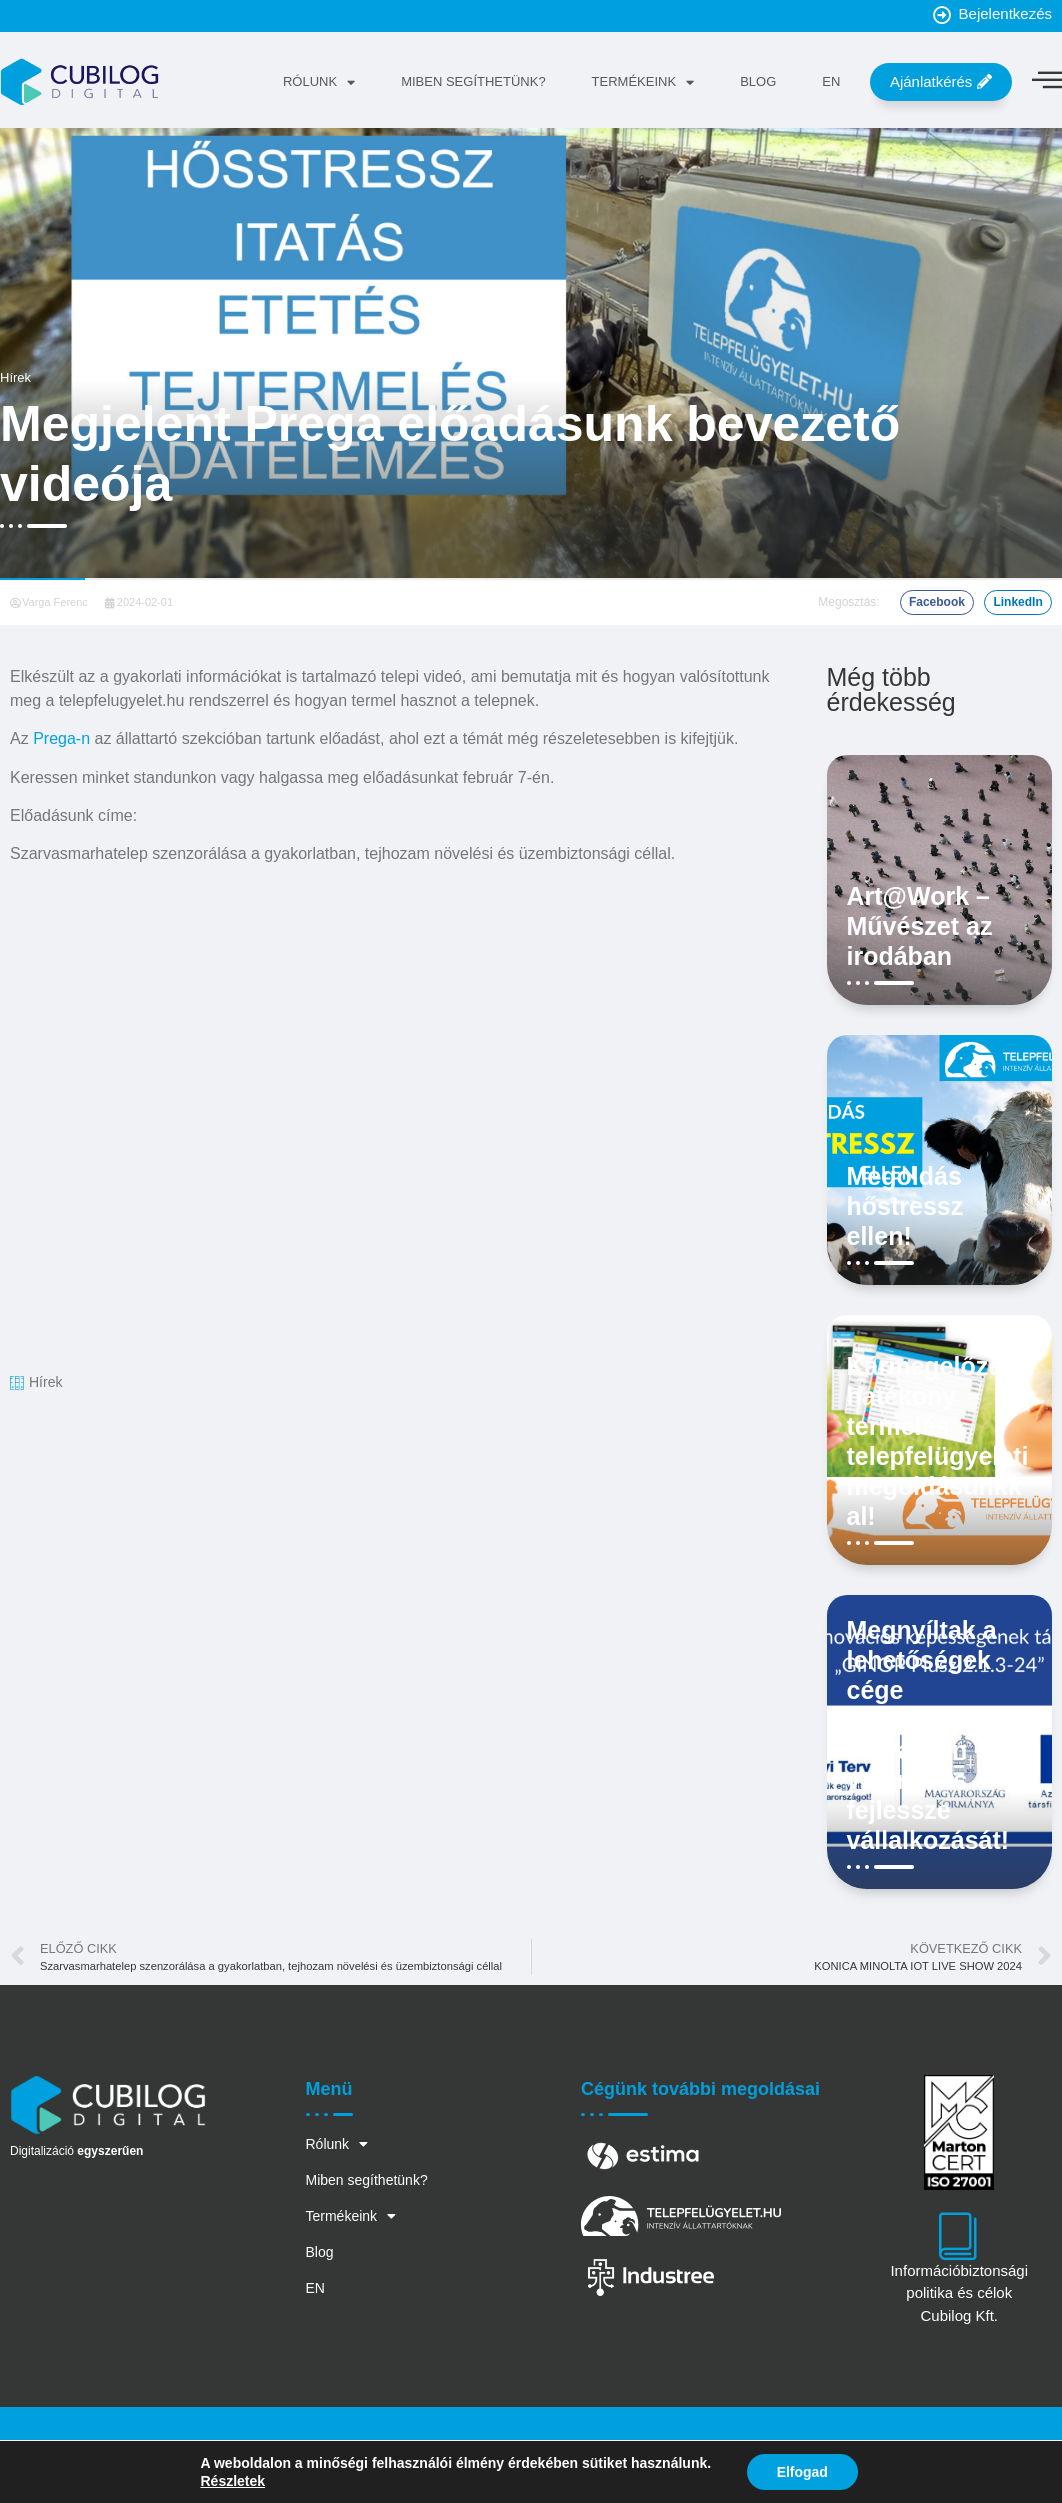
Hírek (15, 377)
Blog (757, 81)
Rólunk (318, 82)
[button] (937, 602)
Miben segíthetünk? (472, 81)
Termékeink (642, 82)
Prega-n (61, 738)
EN (830, 81)
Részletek (232, 2481)
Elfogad (802, 2472)
